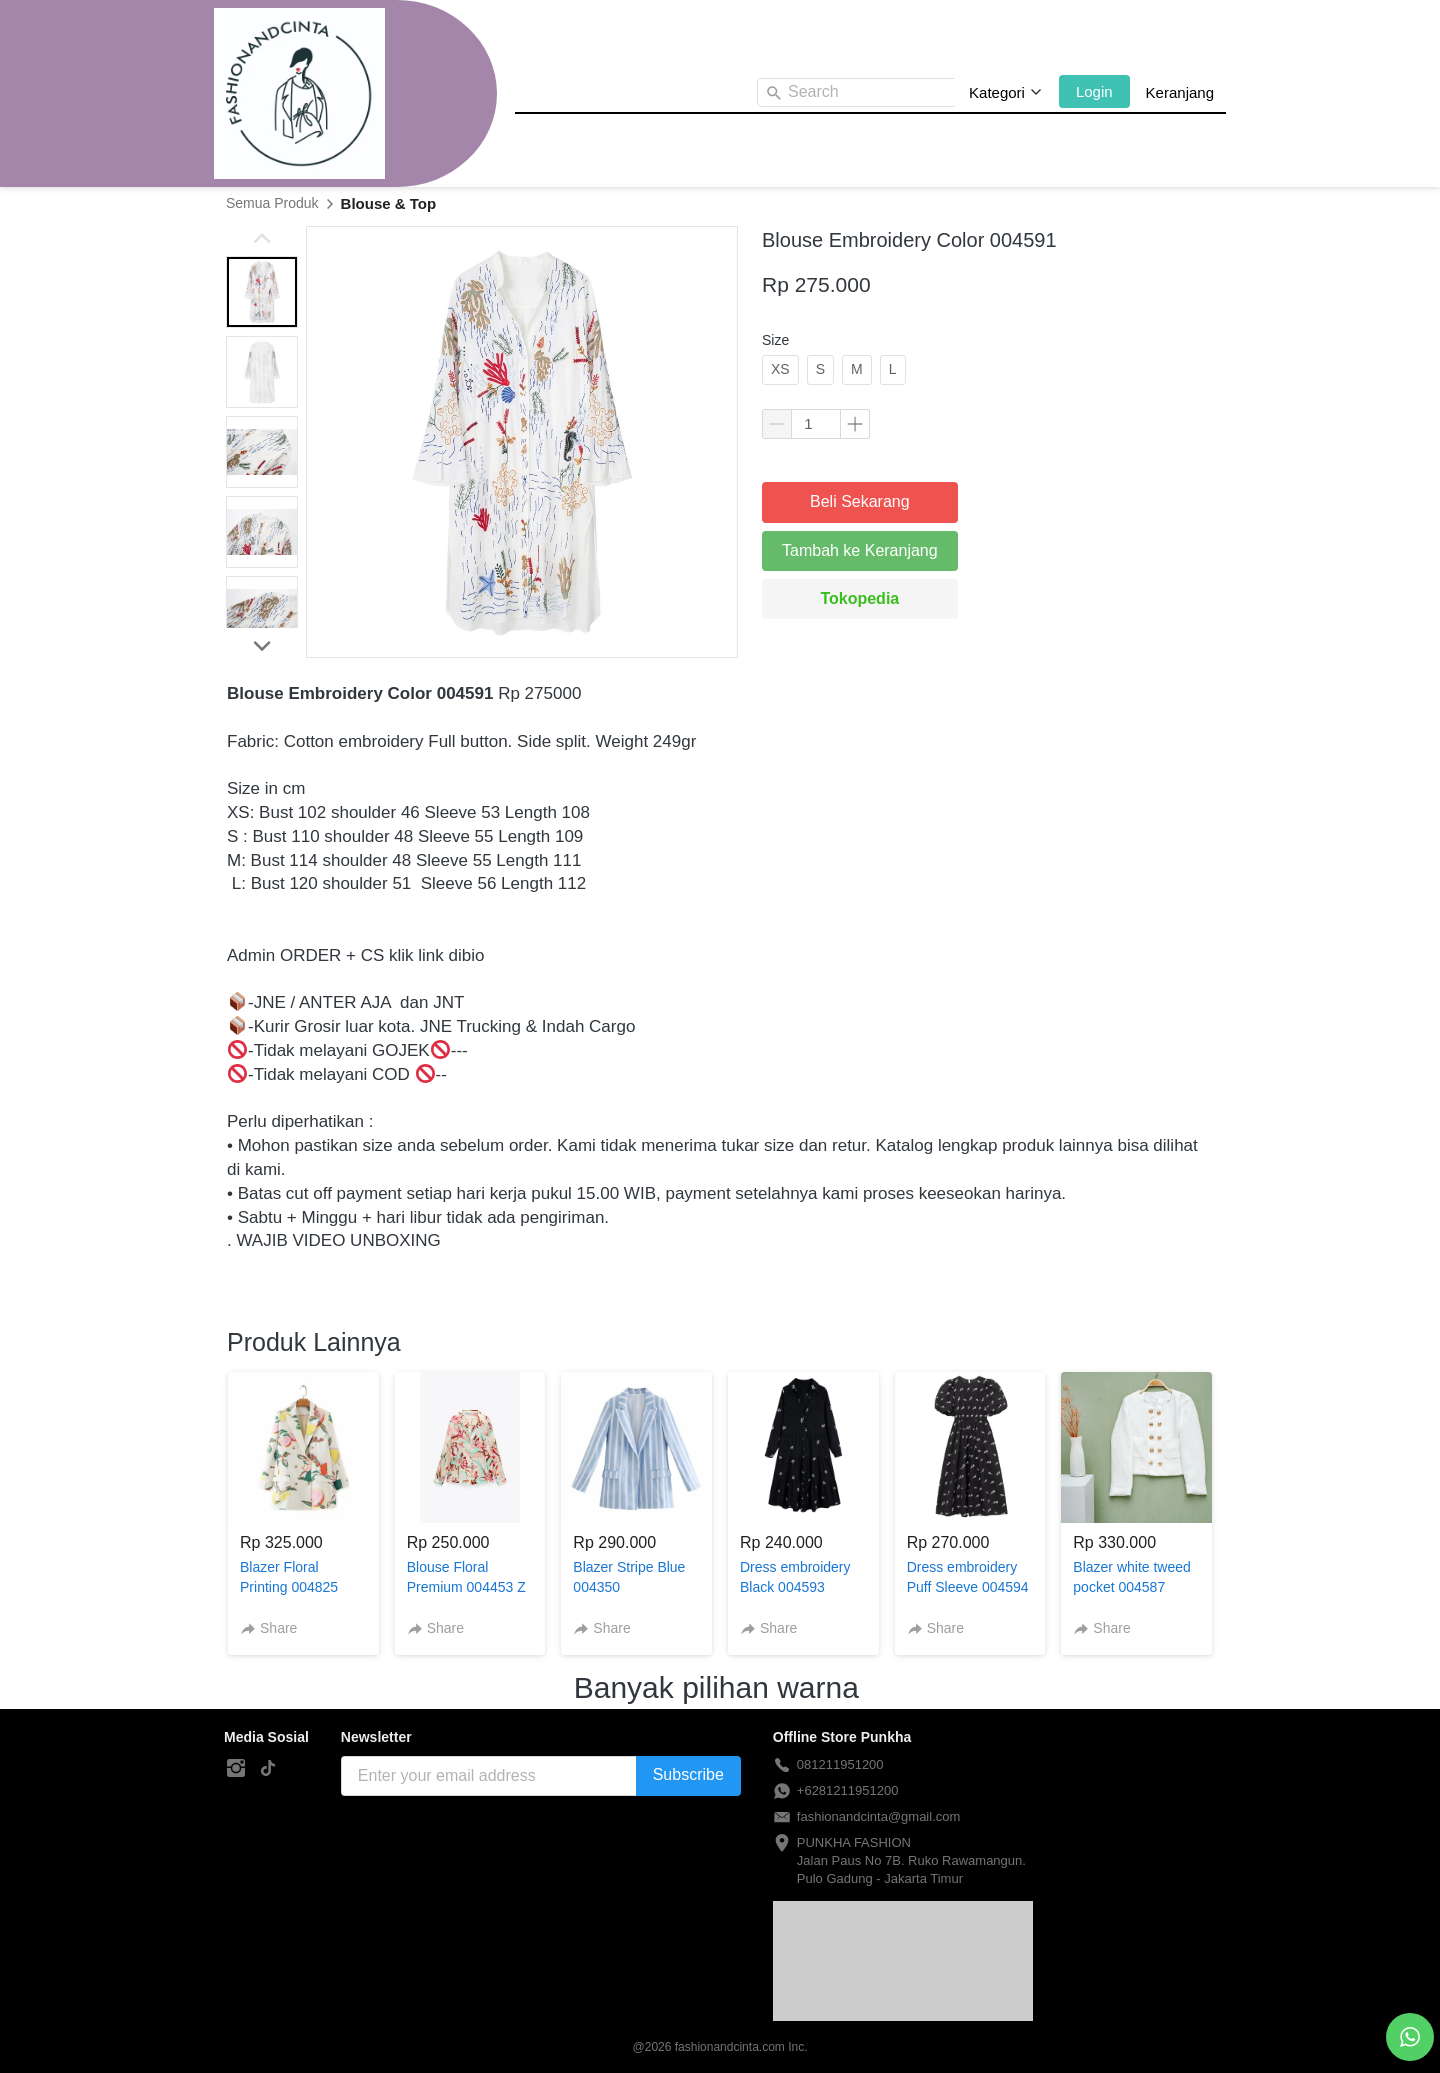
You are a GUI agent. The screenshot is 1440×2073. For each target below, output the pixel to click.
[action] (1410, 2037)
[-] (236, 1769)
